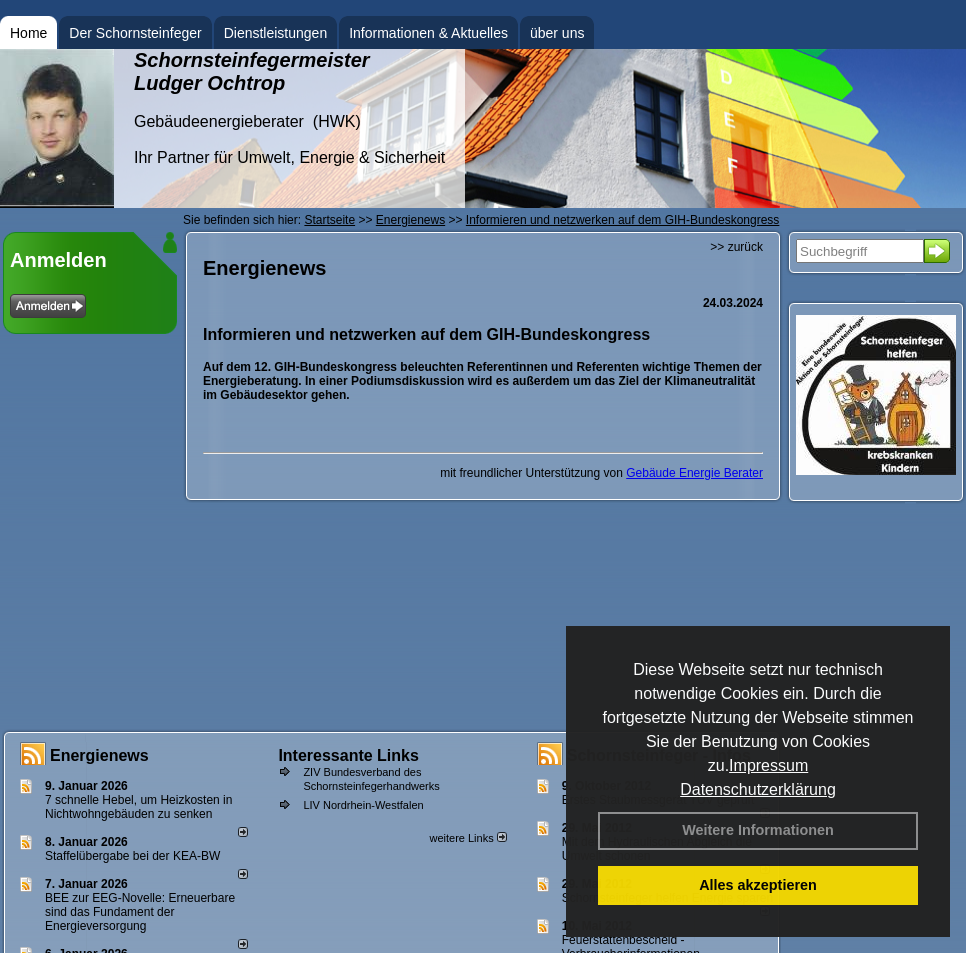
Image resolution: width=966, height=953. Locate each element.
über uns (557, 33)
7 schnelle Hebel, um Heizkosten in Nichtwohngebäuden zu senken (138, 807)
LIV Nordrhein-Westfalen (363, 805)
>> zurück (736, 247)
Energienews (99, 755)
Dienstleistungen (276, 33)
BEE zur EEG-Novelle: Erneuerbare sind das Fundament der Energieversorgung (140, 912)
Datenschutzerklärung (758, 789)
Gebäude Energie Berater (694, 473)
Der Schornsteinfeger (135, 33)
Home (28, 33)
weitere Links (467, 838)
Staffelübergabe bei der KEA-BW (132, 856)
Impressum (768, 765)
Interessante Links (348, 755)
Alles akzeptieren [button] (758, 885)
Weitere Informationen (758, 830)
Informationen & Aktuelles (428, 33)
